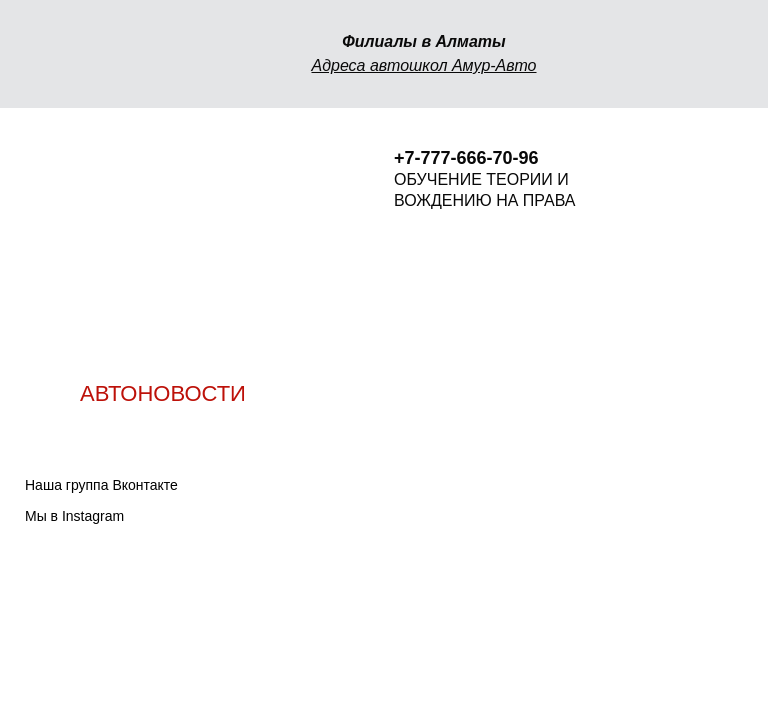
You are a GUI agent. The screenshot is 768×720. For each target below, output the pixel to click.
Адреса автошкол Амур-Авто (423, 65)
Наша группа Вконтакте (101, 485)
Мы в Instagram (74, 516)
